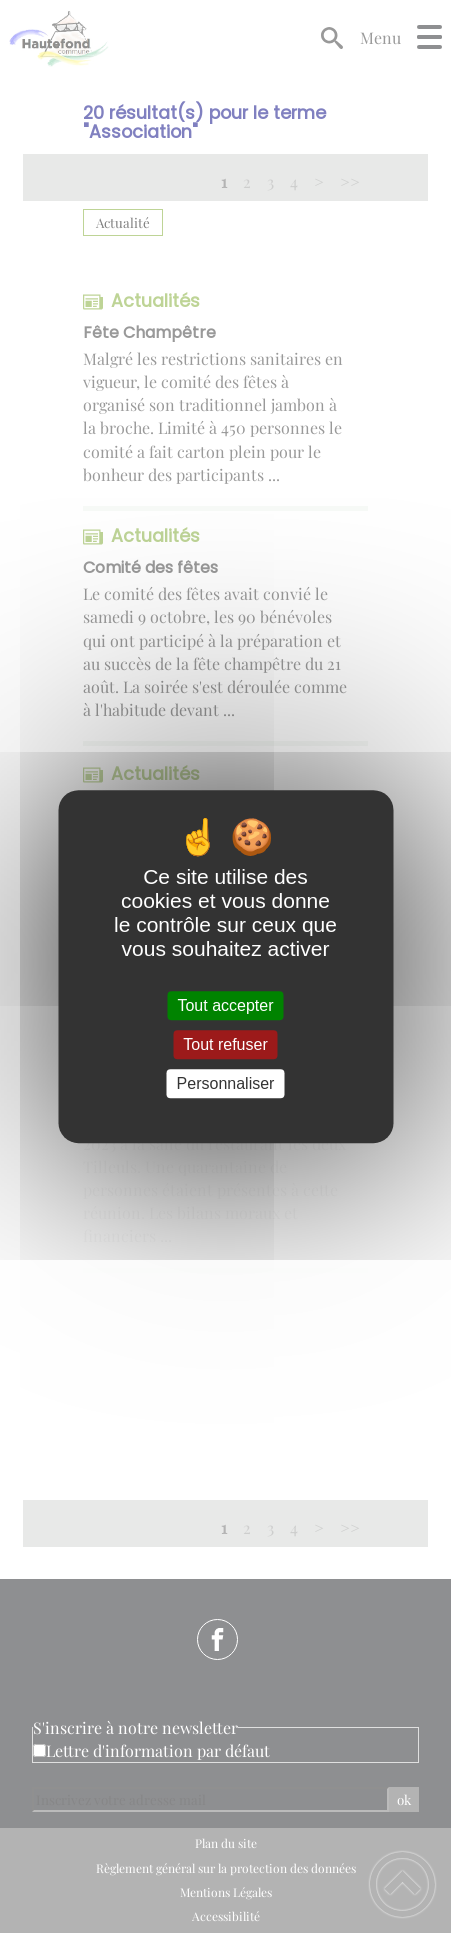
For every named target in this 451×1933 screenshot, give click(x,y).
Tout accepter (225, 1005)
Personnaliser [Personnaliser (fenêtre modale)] (226, 1083)
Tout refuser (225, 1044)
